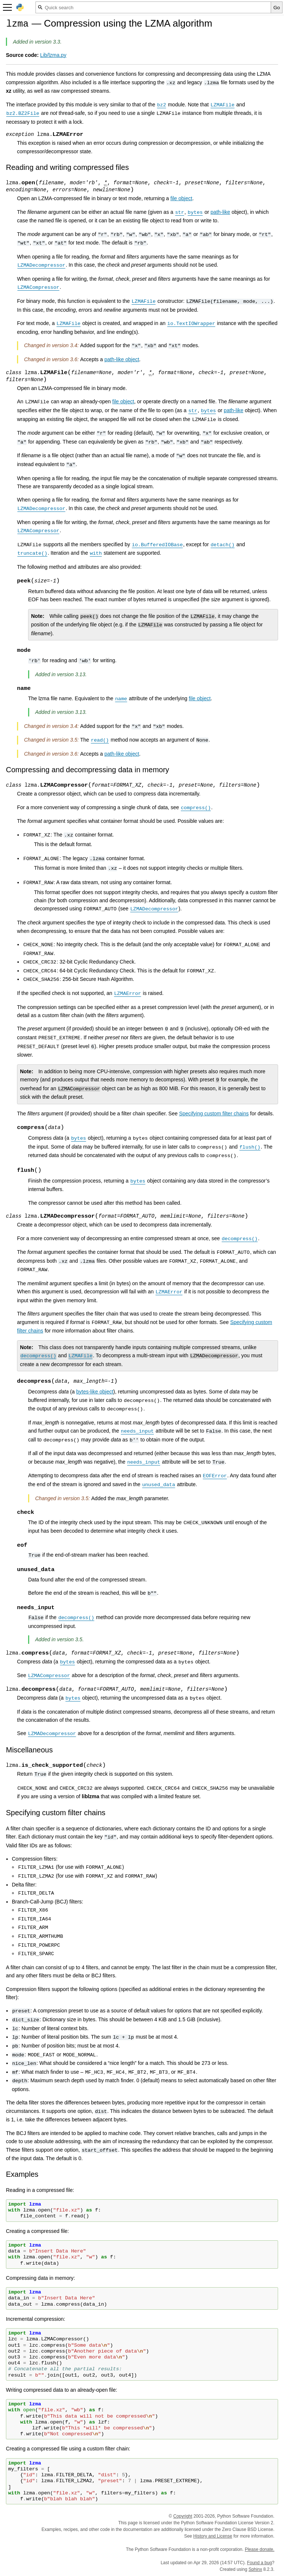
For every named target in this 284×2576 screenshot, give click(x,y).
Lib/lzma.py (53, 55)
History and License (212, 2536)
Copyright (182, 2516)
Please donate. (259, 2549)
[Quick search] (153, 7)
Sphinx (255, 2569)
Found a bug (259, 2562)
